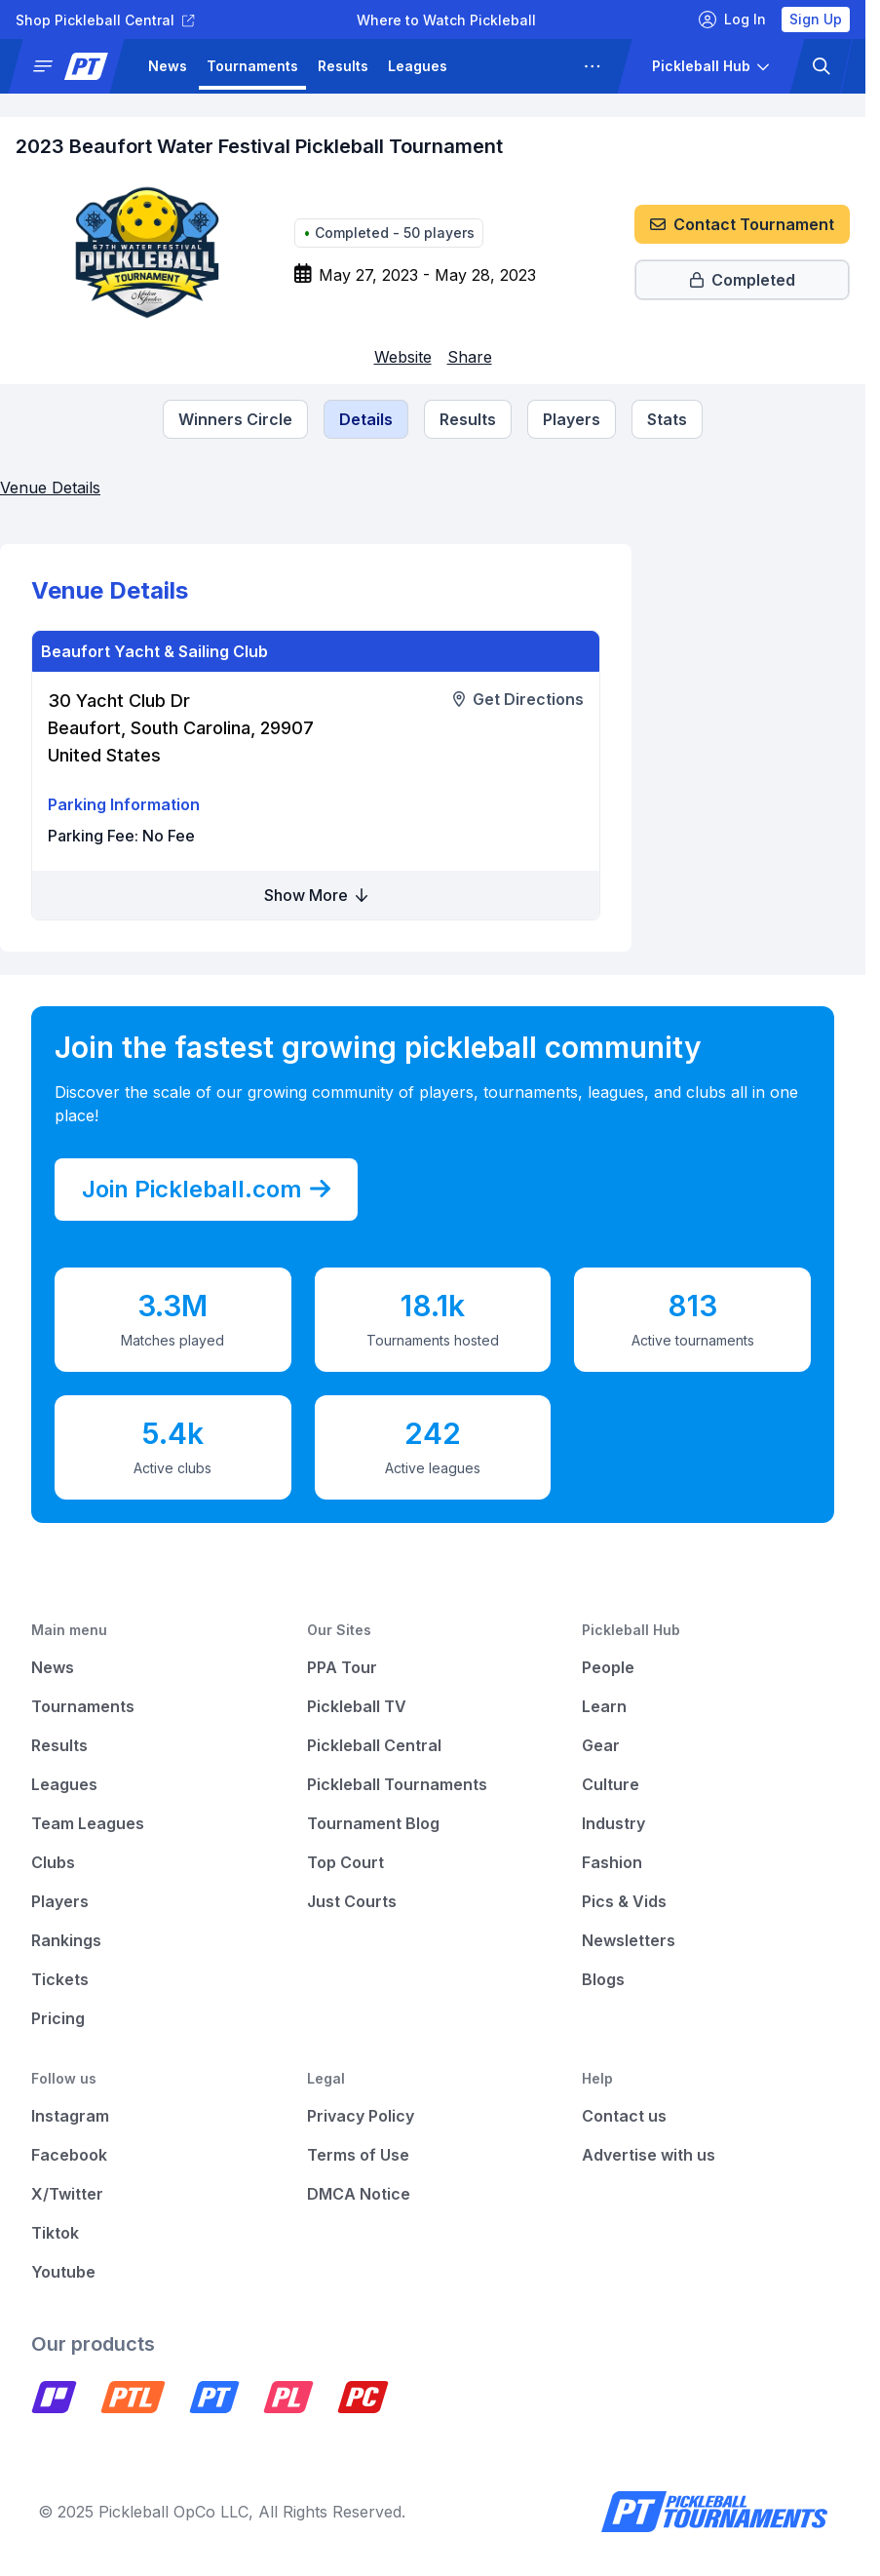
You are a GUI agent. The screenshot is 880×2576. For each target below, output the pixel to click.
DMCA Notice (358, 2194)
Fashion (612, 1862)
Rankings (66, 1940)
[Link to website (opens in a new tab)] (403, 357)
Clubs (53, 1862)
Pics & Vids (624, 1901)
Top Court (345, 1862)
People (608, 1667)
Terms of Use (358, 2155)
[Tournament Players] (571, 419)
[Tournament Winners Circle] (235, 419)
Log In (732, 19)
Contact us (624, 2116)
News (167, 66)
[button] (74, 66)
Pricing (58, 2018)
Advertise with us (648, 2155)
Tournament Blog (373, 1823)
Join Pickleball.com (206, 1189)
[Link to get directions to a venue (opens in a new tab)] (518, 699)
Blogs (603, 1979)
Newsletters (628, 1940)
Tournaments (252, 66)
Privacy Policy (360, 2116)
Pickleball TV (356, 1706)
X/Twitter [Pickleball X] (67, 2194)
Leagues (417, 66)
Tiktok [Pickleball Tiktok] (55, 2233)
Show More (315, 895)
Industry (613, 1823)
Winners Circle (235, 419)
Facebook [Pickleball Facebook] (69, 2155)
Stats (667, 419)
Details (366, 419)
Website (403, 357)
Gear (601, 1745)
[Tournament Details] (366, 419)
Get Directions (518, 699)
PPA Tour (342, 1667)
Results (343, 66)
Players (571, 419)
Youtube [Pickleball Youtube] (63, 2272)
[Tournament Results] (468, 419)
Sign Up (815, 19)
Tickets (60, 1979)
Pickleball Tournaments (397, 1784)
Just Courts (352, 1901)
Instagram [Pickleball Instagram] (70, 2116)
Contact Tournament (742, 224)
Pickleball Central (374, 1745)
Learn (604, 1706)
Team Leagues (87, 1823)
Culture (610, 1784)
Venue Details (50, 487)
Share (469, 357)
